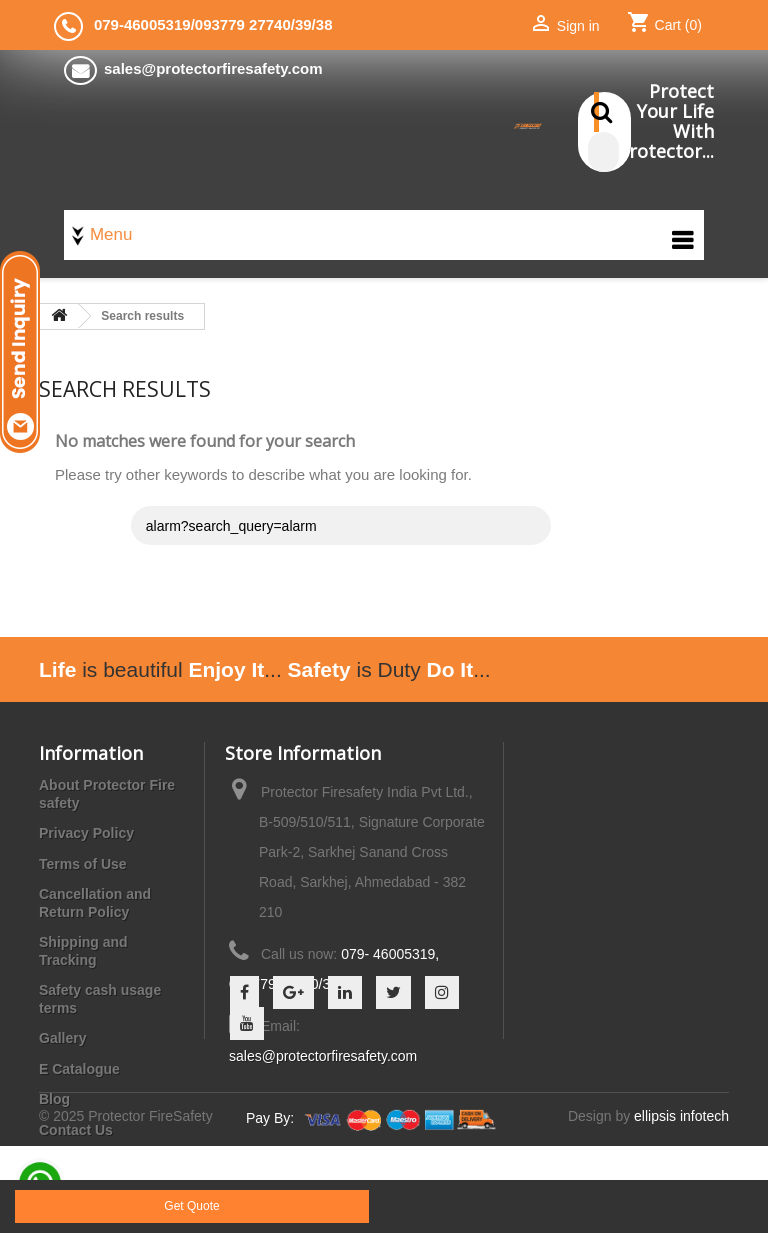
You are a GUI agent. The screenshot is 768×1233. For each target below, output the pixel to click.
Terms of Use (83, 864)
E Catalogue (79, 1069)
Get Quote (191, 1206)
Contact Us (76, 1130)
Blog (54, 1099)
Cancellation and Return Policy (95, 903)
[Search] (603, 152)
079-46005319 (142, 24)
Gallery (62, 1038)
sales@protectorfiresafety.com (323, 1056)
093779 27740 (243, 24)
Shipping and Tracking (83, 951)
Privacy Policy (86, 833)
